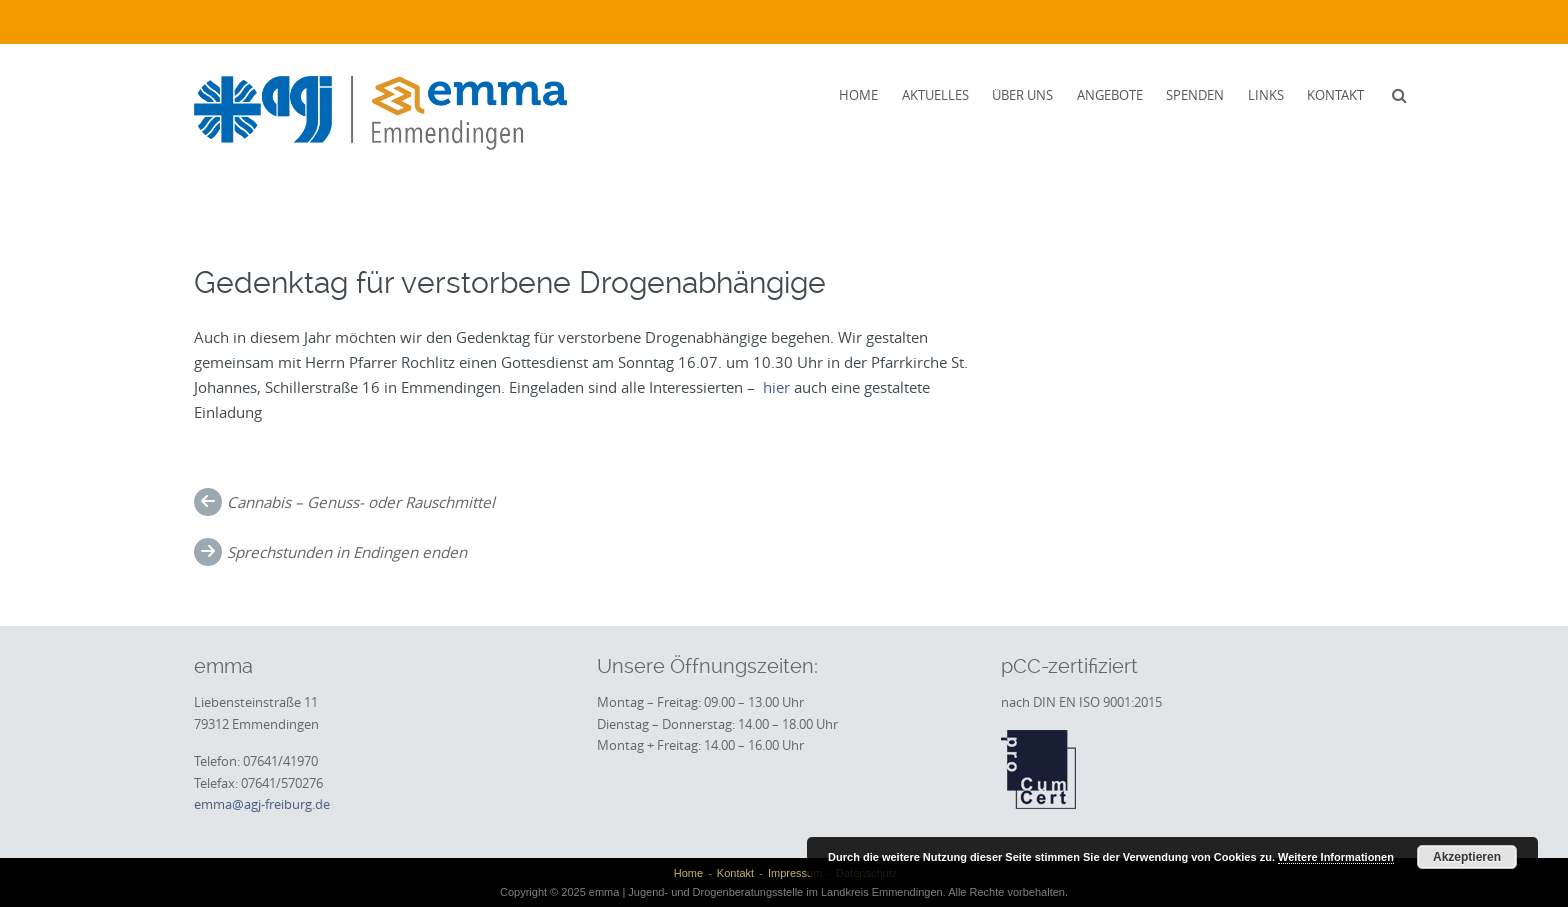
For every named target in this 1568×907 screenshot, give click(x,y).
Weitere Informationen (1336, 857)
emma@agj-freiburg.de (262, 804)
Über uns (1022, 95)
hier (776, 387)
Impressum (795, 873)
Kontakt (1335, 95)
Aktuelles (935, 95)
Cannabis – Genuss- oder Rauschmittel (361, 502)
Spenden (1195, 95)
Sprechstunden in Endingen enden (347, 552)
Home (858, 95)
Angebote (1110, 95)
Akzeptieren (1467, 857)
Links (1266, 95)
